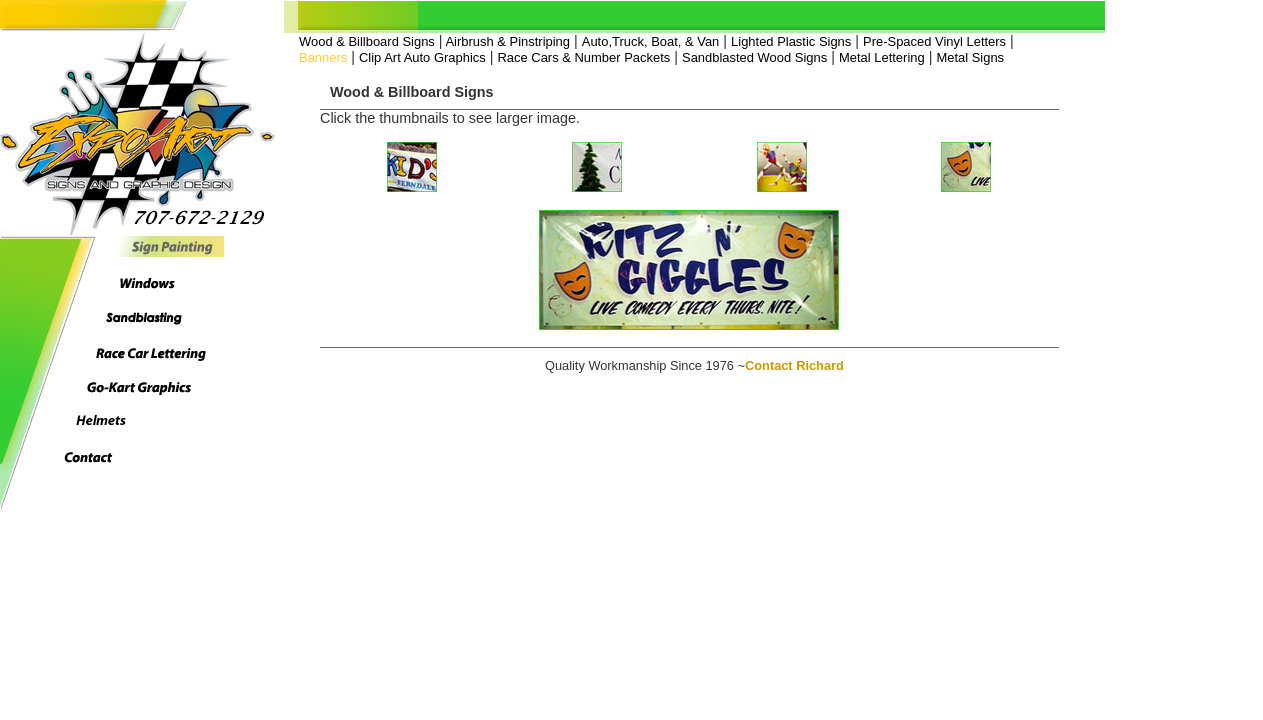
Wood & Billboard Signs (367, 41)
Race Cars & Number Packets (583, 57)
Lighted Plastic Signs (791, 41)
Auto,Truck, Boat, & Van (651, 41)
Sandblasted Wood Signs (754, 57)
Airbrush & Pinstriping (506, 41)
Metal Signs (970, 57)
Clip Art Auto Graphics (422, 57)
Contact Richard (794, 365)
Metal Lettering (882, 57)
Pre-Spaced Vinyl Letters (934, 41)
